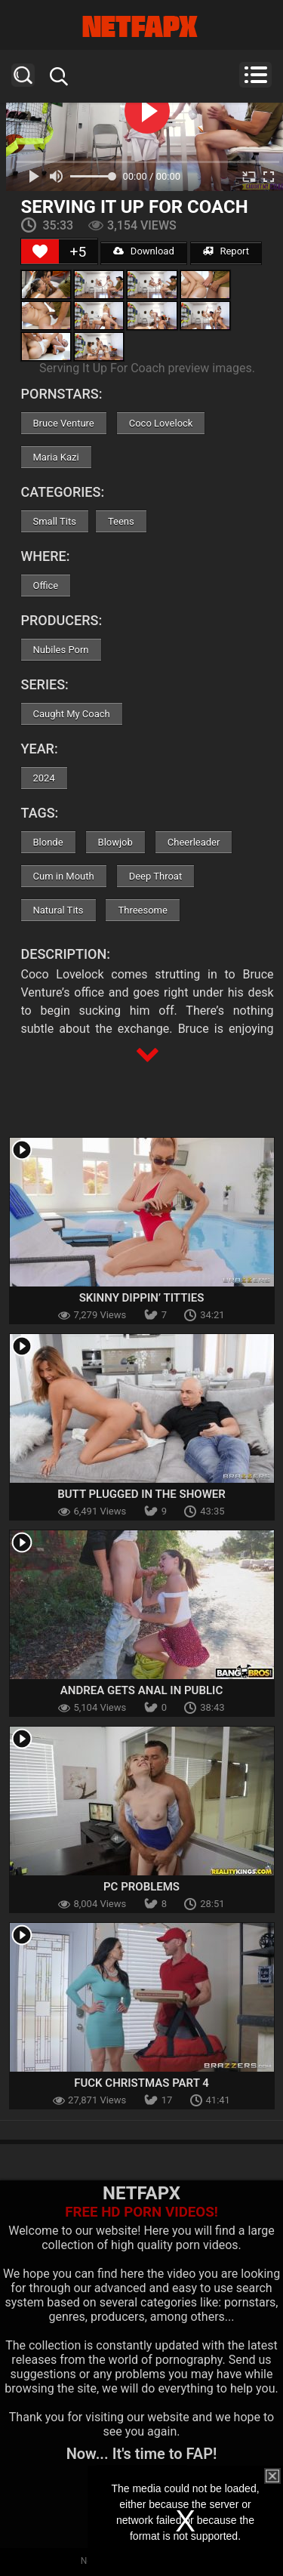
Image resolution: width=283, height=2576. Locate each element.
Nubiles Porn (61, 649)
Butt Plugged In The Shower (141, 1494)
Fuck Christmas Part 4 (141, 2083)
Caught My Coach (71, 713)
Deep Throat (156, 876)
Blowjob (115, 842)
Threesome (142, 910)
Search (23, 75)
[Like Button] (40, 251)
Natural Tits (58, 910)
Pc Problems (141, 1886)
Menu (255, 74)
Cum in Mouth (63, 876)
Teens (121, 521)
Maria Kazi (56, 457)
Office (46, 585)
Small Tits (54, 521)
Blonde (48, 842)
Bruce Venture (63, 423)
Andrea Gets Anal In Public (141, 1690)
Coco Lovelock (161, 423)
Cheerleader (194, 842)
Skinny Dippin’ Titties (142, 1298)
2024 (44, 778)
